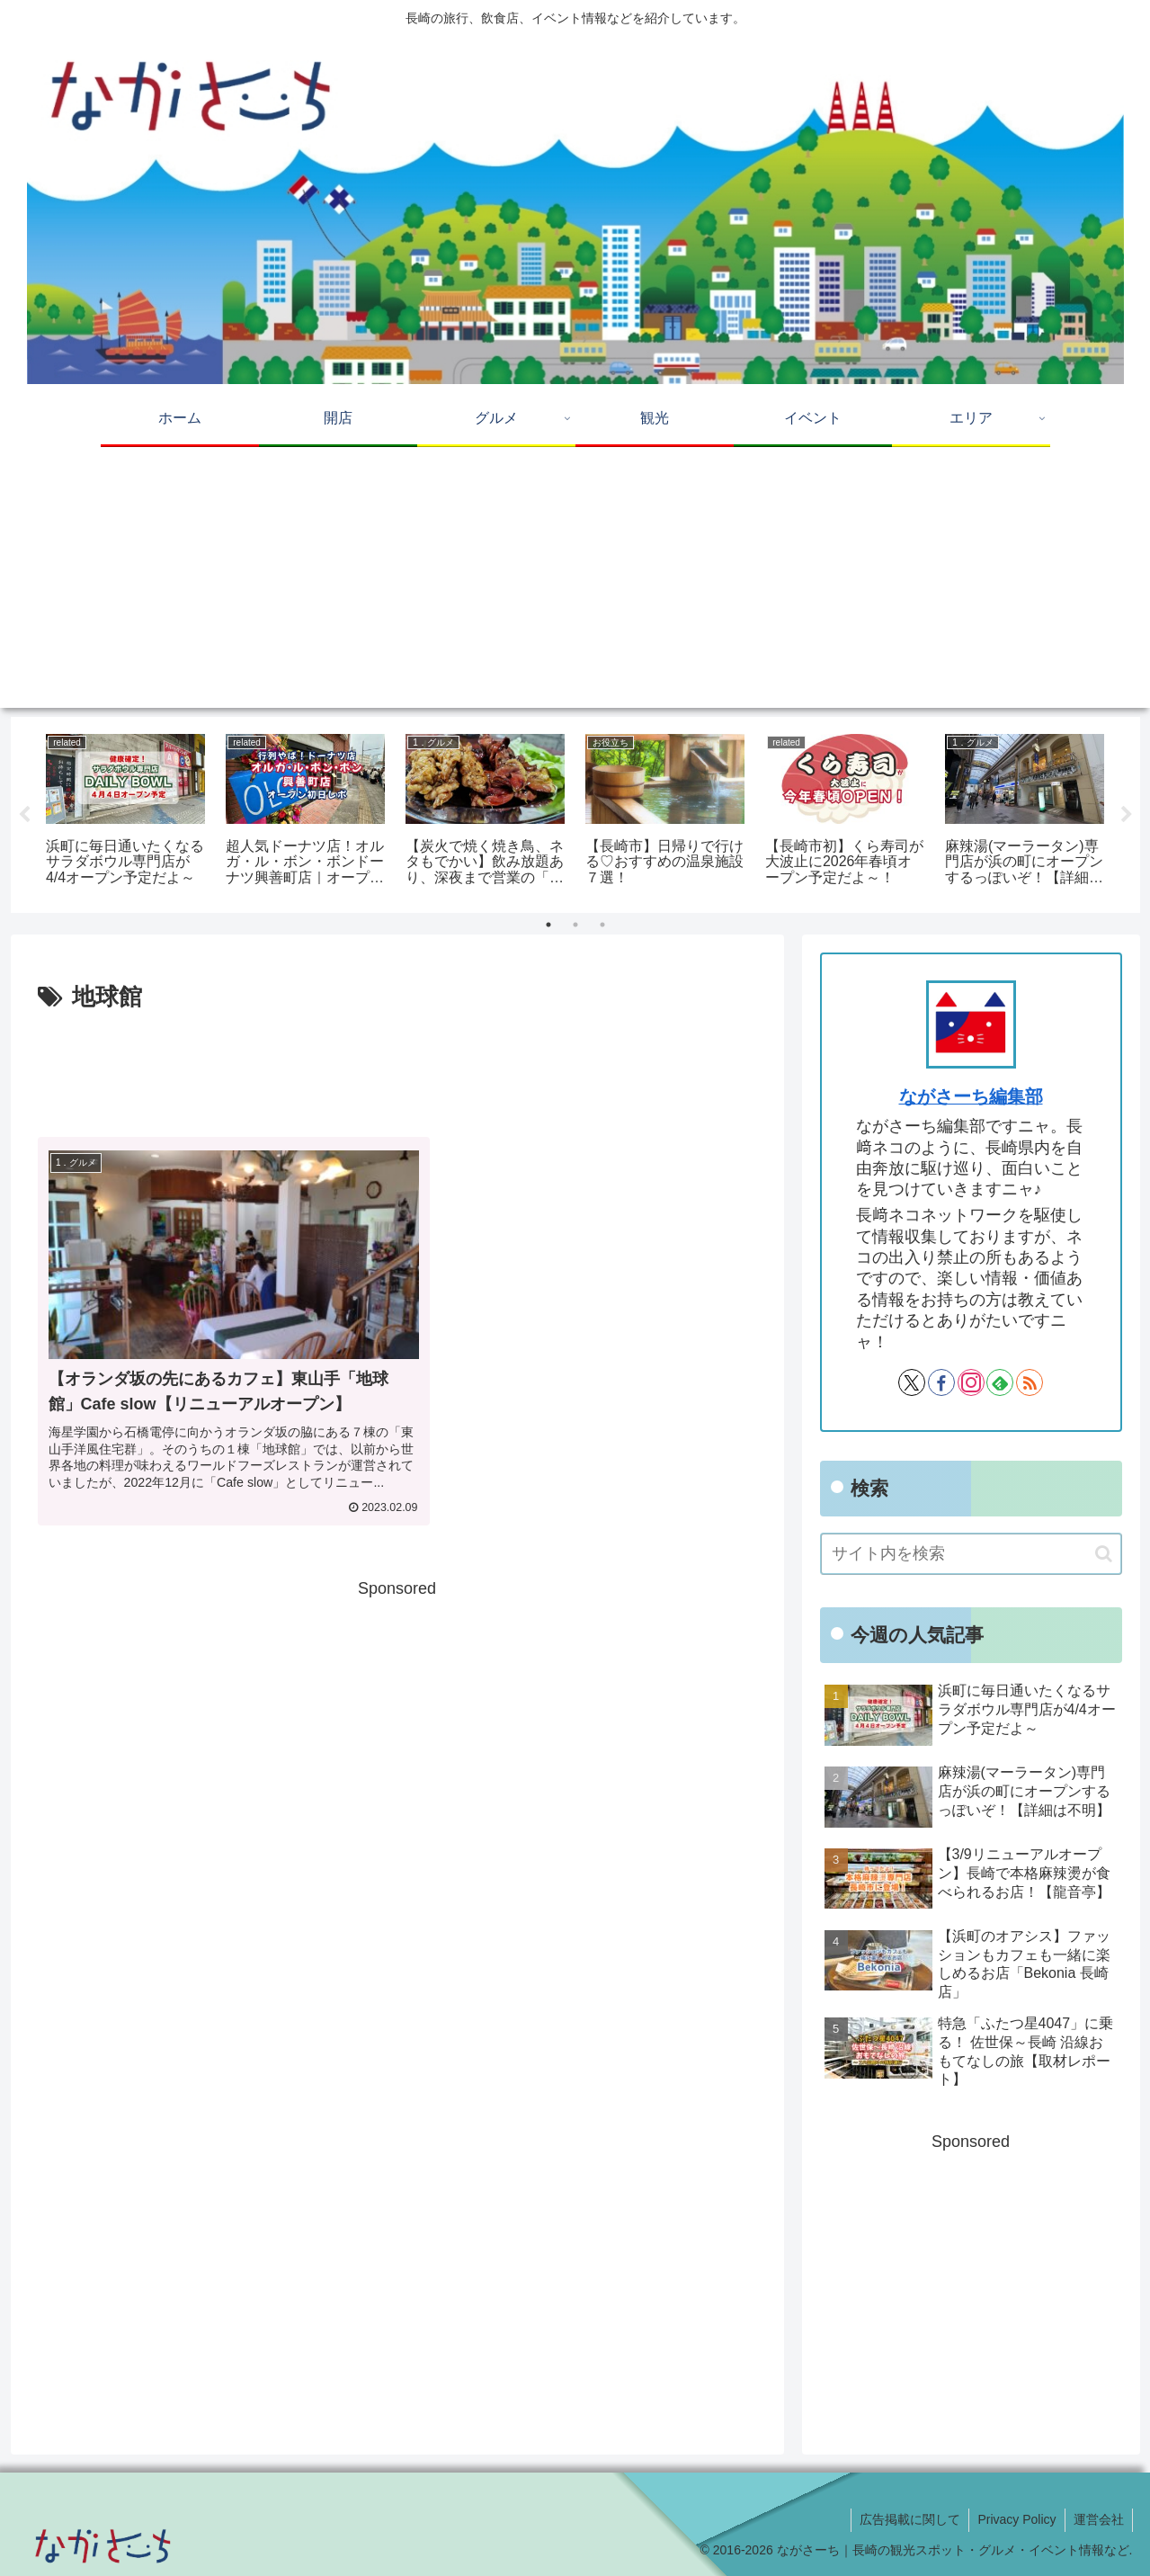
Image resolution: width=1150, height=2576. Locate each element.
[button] (1103, 1553)
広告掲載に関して (905, 2519)
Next (1127, 815)
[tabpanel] (125, 812)
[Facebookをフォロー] (941, 1382)
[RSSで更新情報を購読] (1029, 1382)
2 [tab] (575, 925)
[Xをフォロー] (911, 1382)
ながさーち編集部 (971, 1096)
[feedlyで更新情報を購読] (999, 1382)
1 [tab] (548, 925)
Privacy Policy (1014, 2519)
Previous (24, 815)
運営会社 (1098, 2519)
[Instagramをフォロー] (971, 1382)
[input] (971, 1554)
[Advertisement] (575, 582)
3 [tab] (602, 925)
